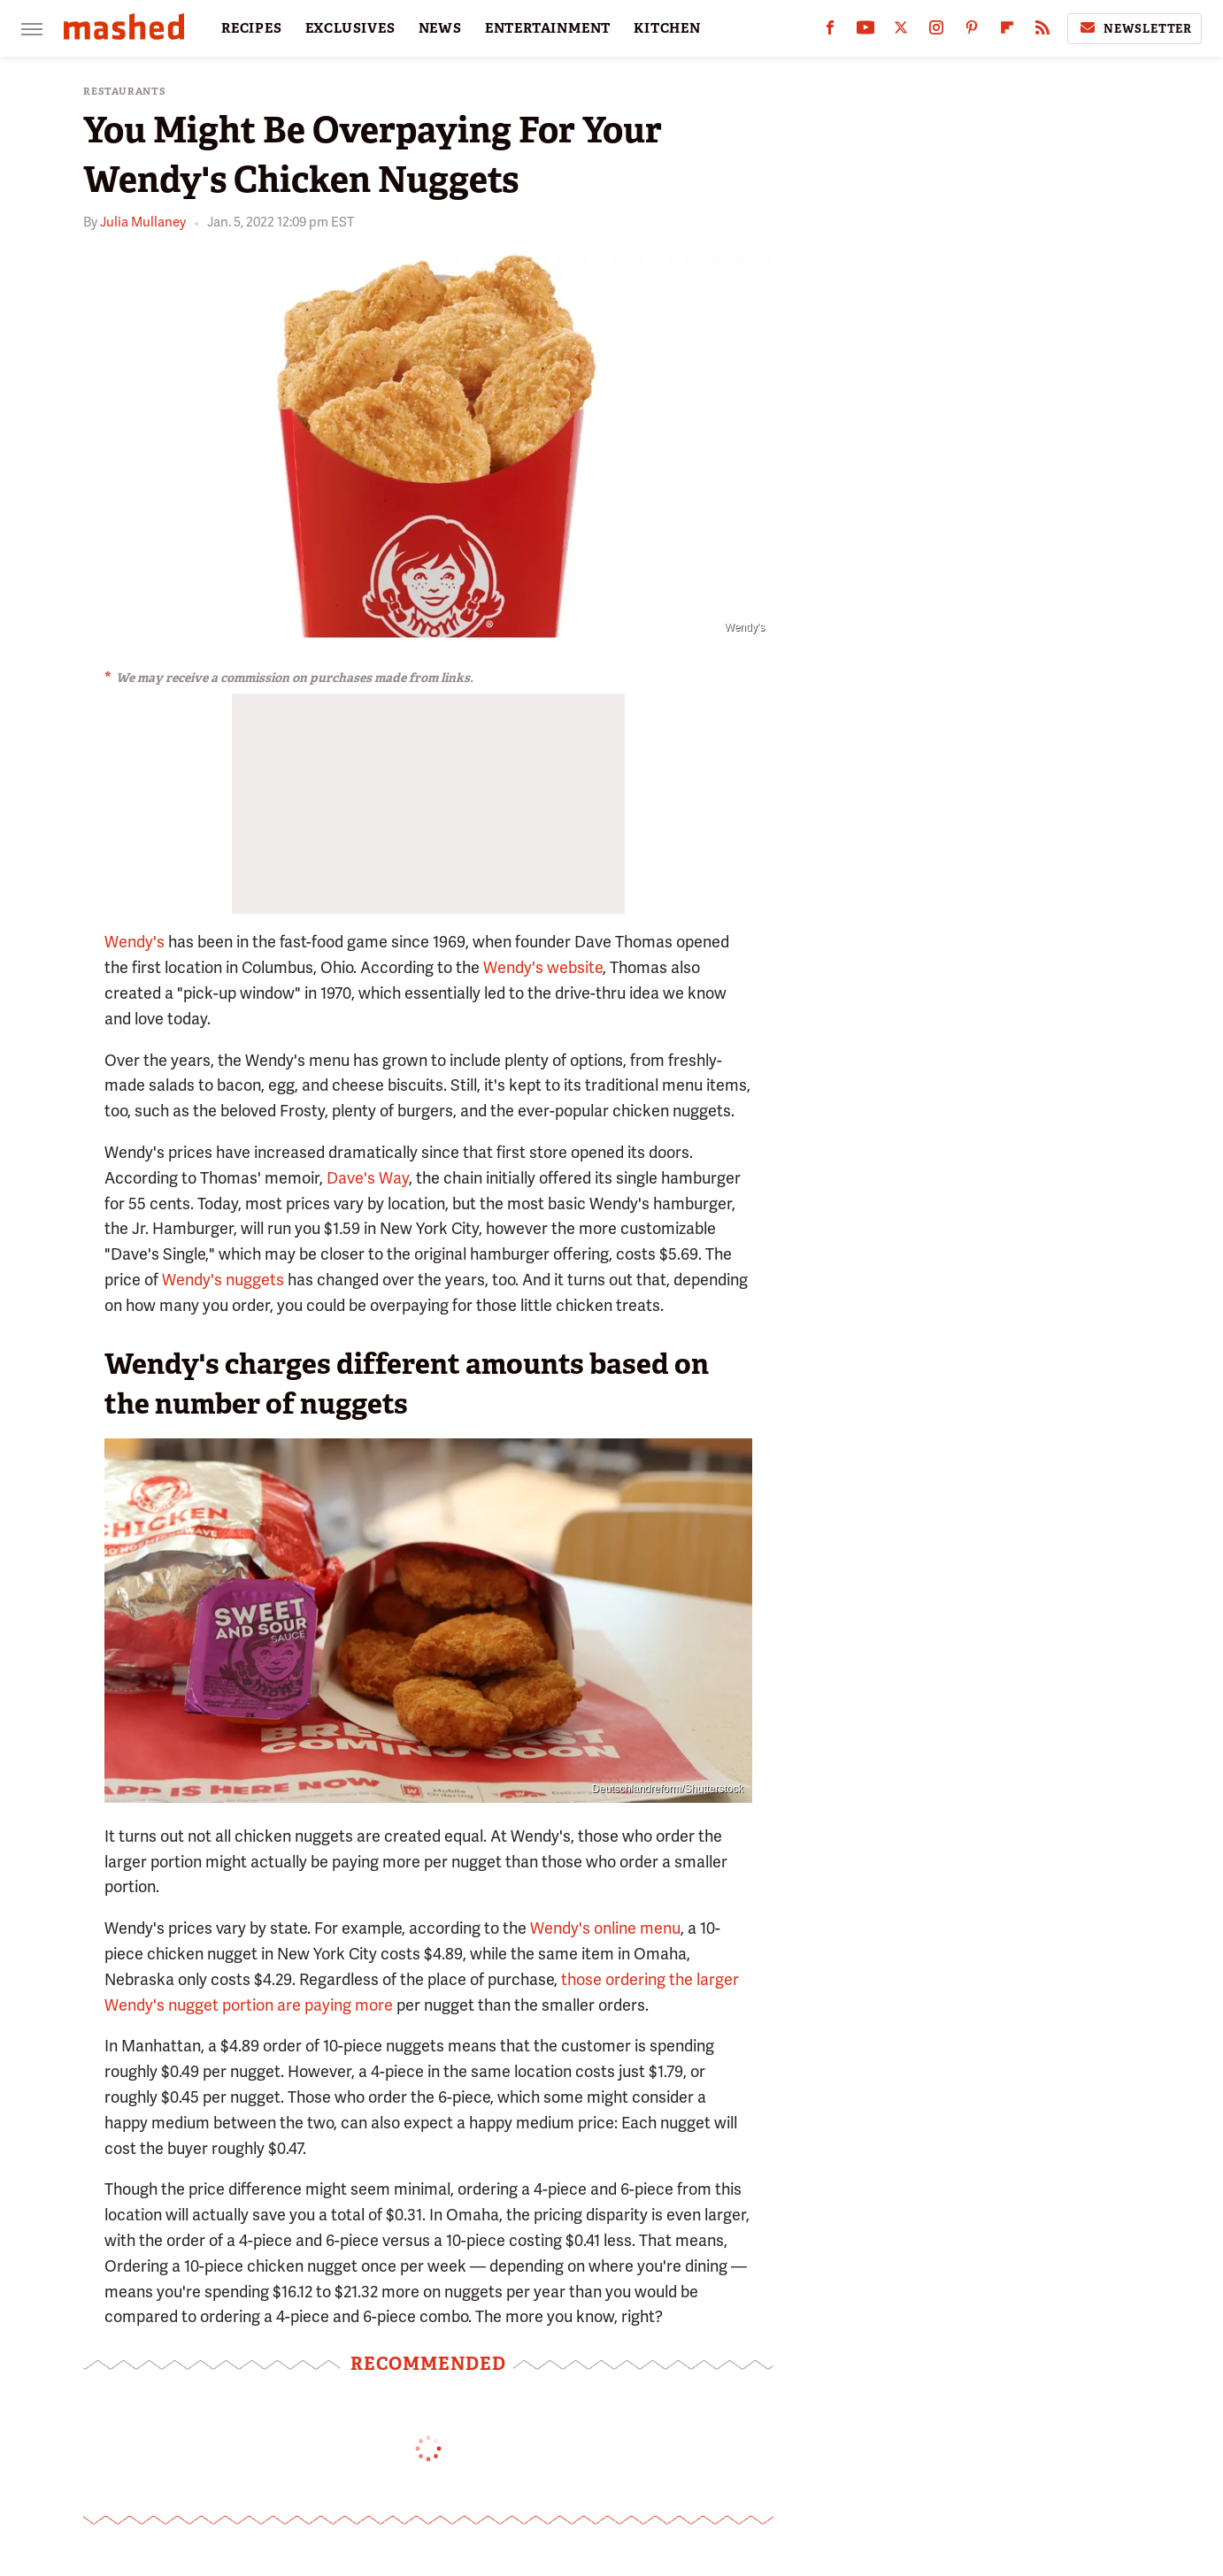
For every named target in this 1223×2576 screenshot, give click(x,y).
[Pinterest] (971, 31)
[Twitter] (900, 31)
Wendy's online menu (605, 1928)
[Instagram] (936, 31)
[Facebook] (830, 31)
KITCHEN (667, 28)
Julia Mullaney (143, 222)
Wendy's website (543, 967)
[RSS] (1042, 31)
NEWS (440, 28)
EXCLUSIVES (350, 28)
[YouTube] (865, 31)
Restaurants (124, 91)
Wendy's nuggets (223, 1279)
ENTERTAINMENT (548, 28)
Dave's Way (368, 1178)
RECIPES (251, 28)
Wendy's (134, 942)
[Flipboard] (1007, 31)
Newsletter (1134, 28)
